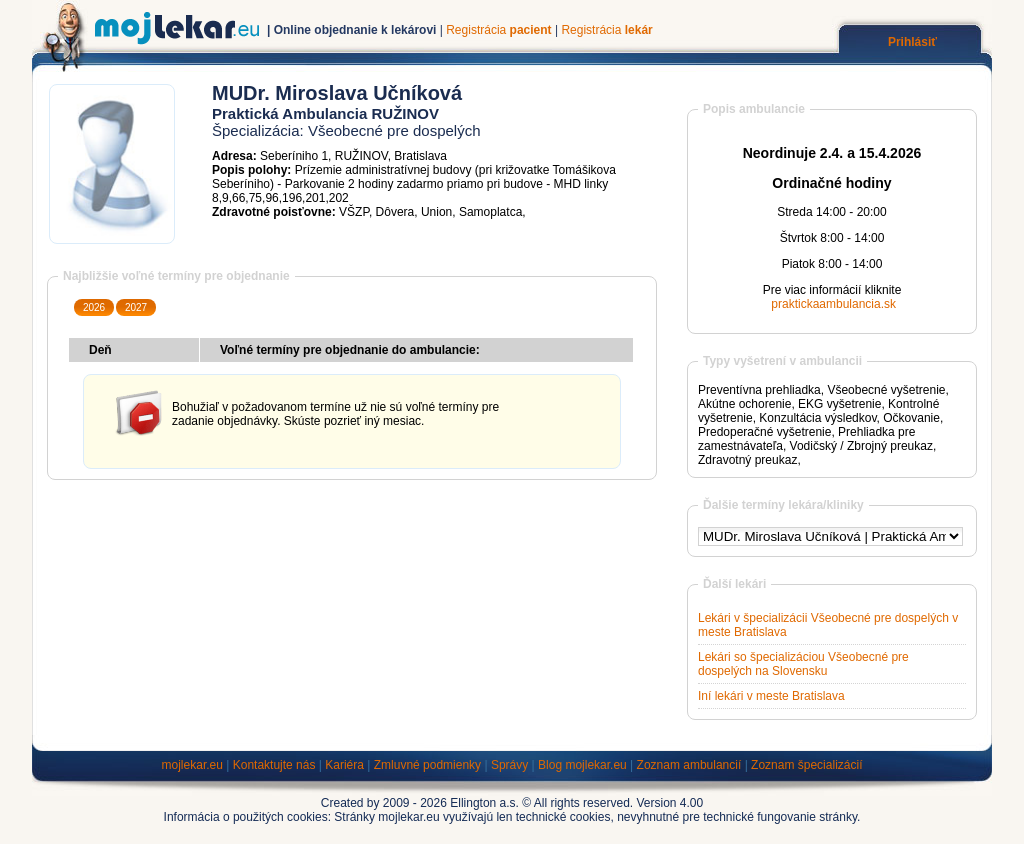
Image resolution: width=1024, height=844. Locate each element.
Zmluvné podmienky (427, 765)
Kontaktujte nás (274, 765)
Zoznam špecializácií (806, 765)
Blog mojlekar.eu (582, 765)
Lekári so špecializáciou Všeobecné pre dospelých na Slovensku (803, 664)
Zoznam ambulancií (689, 765)
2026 (94, 307)
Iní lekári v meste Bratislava (771, 696)
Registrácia (498, 30)
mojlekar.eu (192, 765)
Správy (509, 765)
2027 (136, 307)
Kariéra (344, 765)
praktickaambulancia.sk (833, 304)
